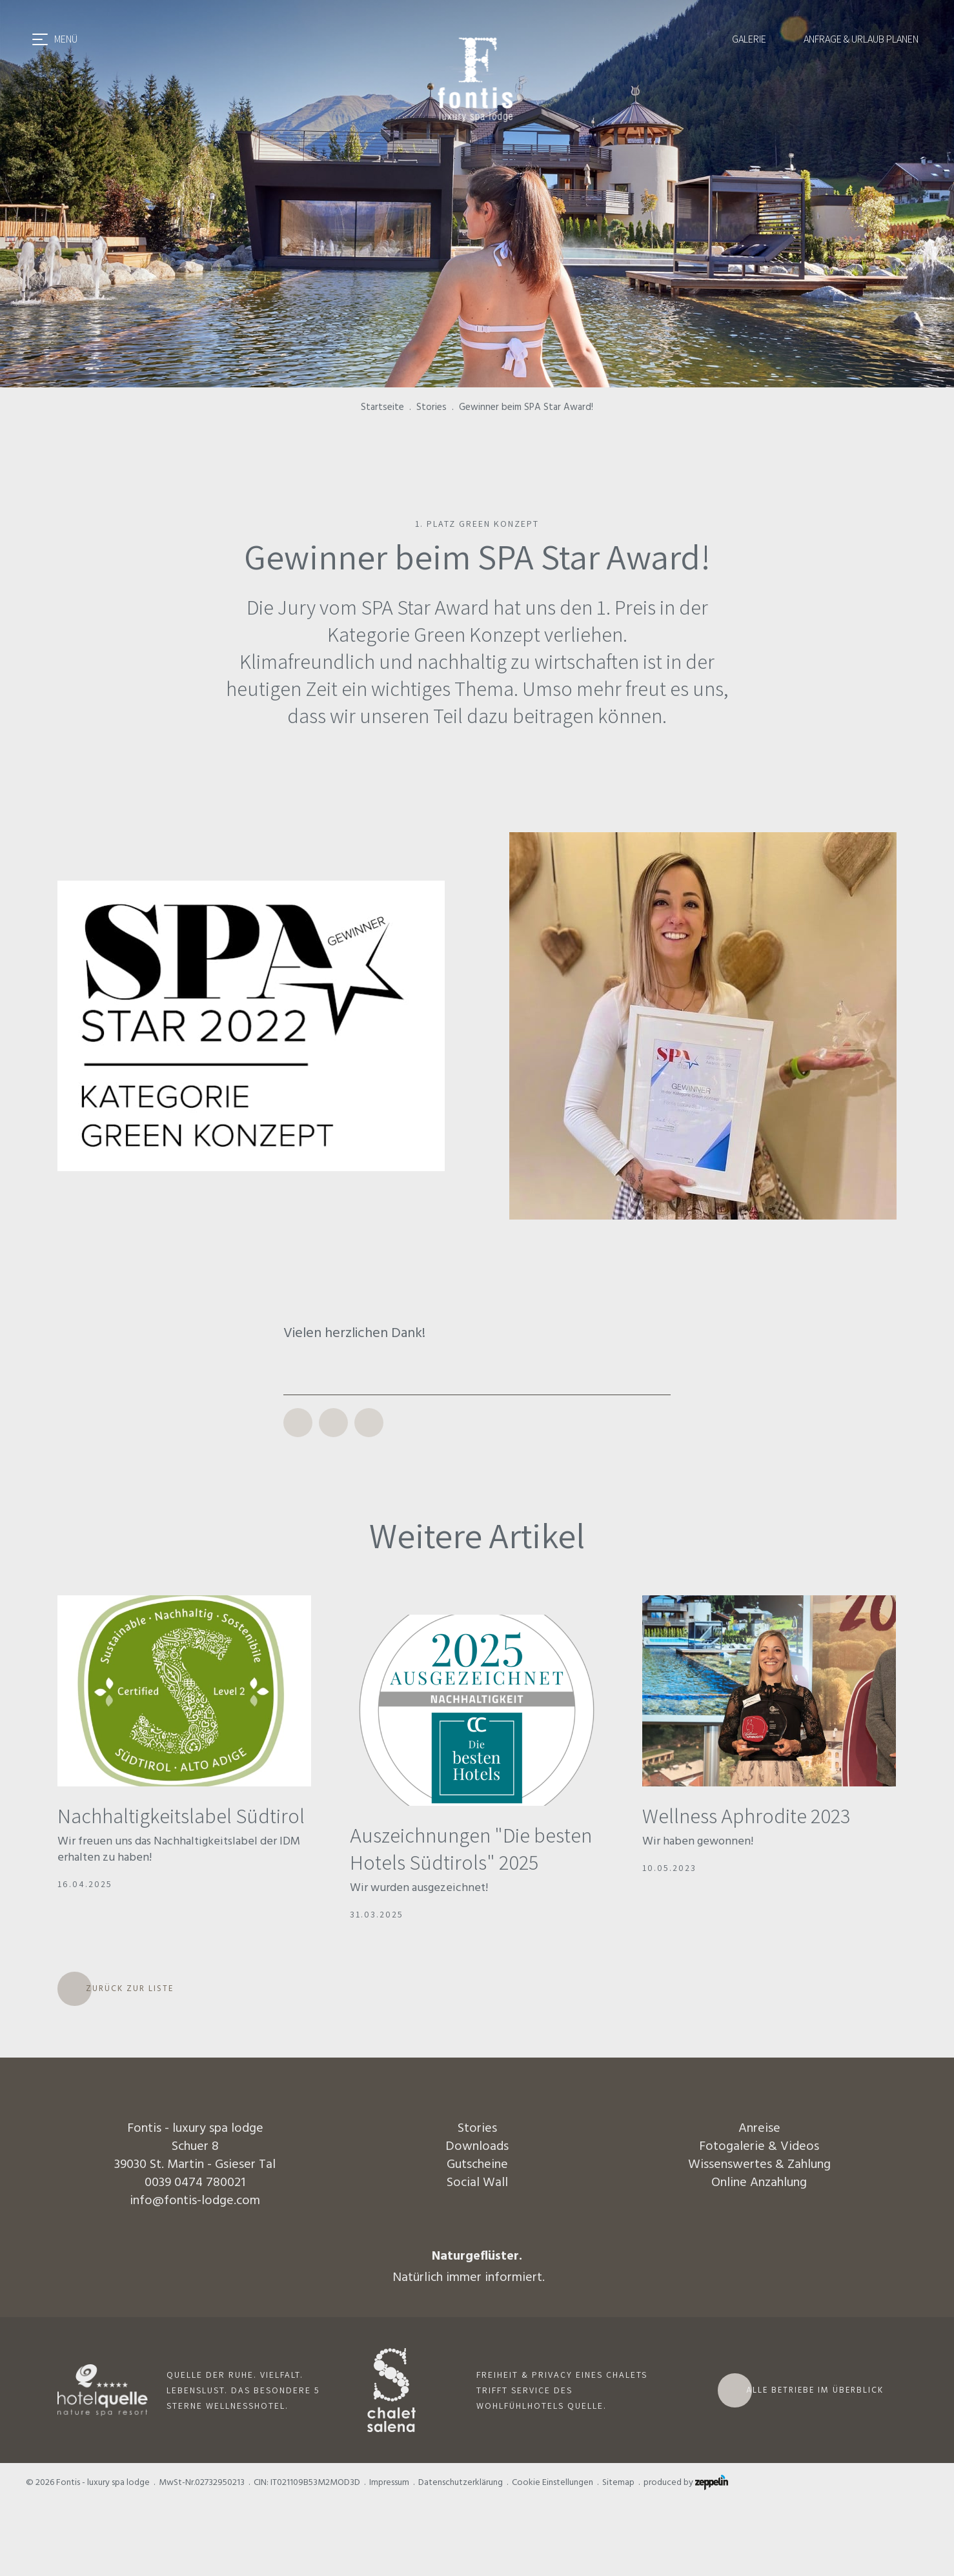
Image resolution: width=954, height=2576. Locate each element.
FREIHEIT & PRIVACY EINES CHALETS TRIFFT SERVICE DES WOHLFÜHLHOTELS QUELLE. (561, 2390)
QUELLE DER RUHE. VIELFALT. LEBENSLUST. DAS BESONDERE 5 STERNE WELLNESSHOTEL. (243, 2390)
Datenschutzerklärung (460, 2482)
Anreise (759, 2128)
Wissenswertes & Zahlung (759, 2164)
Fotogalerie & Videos (759, 2146)
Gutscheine (477, 2164)
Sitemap (618, 2482)
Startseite (382, 407)
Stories (431, 407)
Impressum (389, 2482)
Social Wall (477, 2182)
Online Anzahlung (759, 2182)
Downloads (477, 2146)
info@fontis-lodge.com (195, 2200)
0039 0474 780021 (195, 2182)
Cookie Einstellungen (552, 2482)
